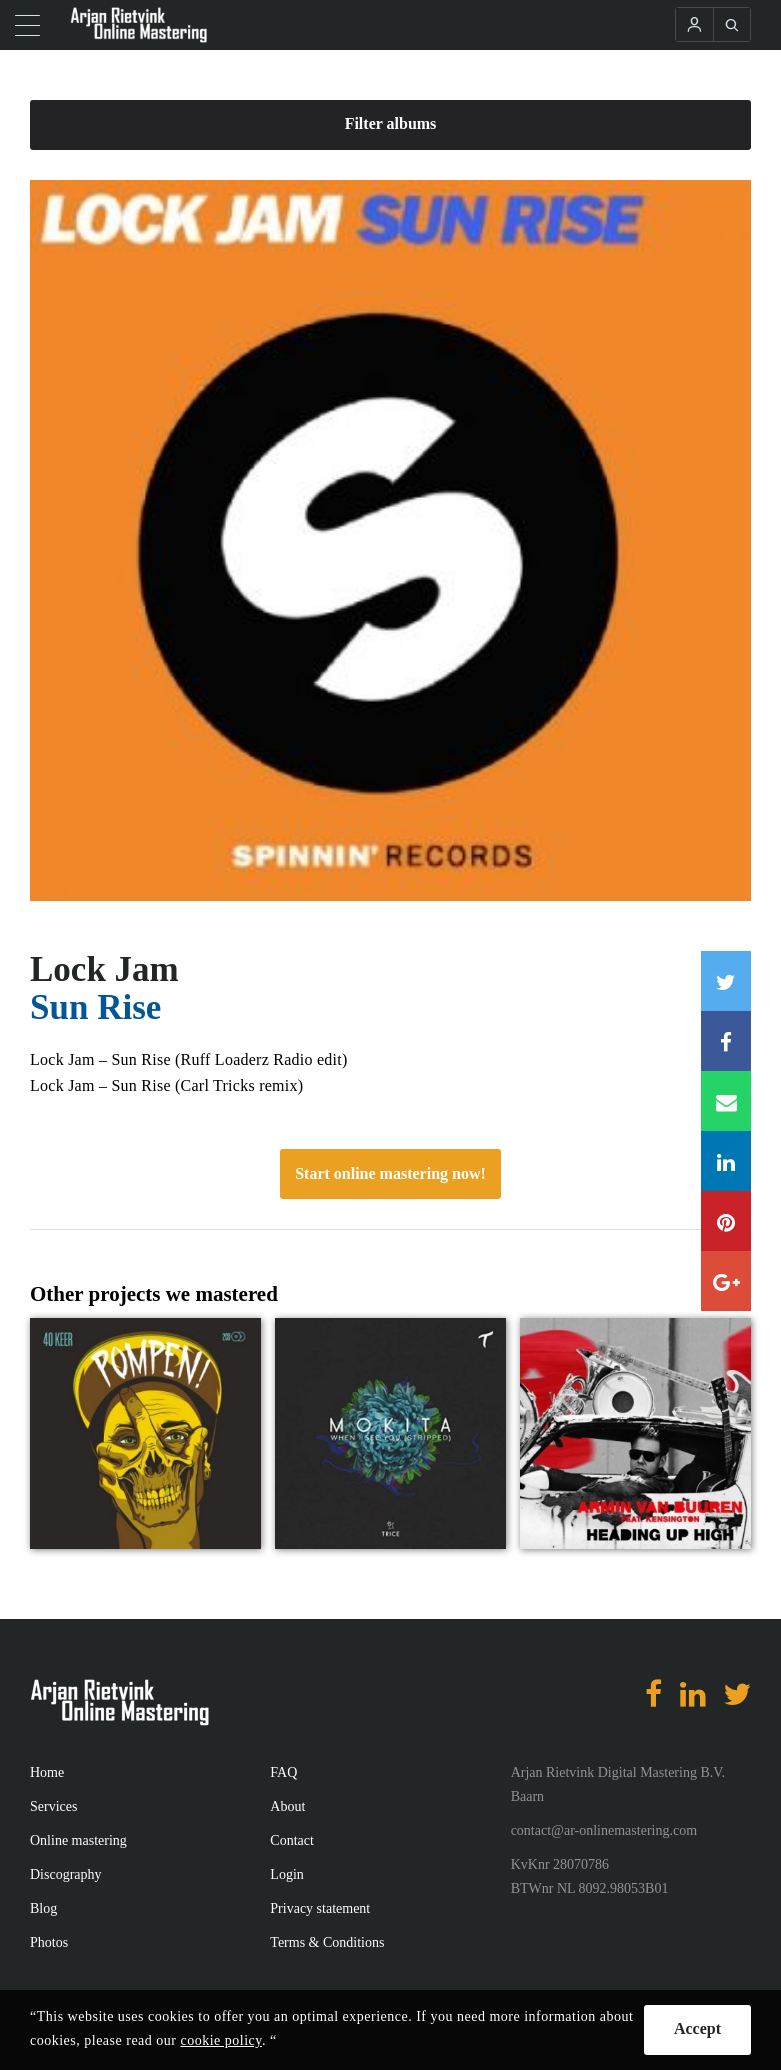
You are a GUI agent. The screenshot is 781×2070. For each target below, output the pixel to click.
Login (286, 1874)
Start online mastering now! (390, 1173)
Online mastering (78, 1840)
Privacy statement (320, 1908)
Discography (66, 1874)
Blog (43, 1908)
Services (53, 1806)
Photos (49, 1942)
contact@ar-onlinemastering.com (604, 1830)
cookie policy (221, 2040)
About (287, 1806)
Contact (292, 1840)
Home (47, 1772)
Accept (697, 2028)
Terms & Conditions (327, 1942)
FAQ (283, 1772)
